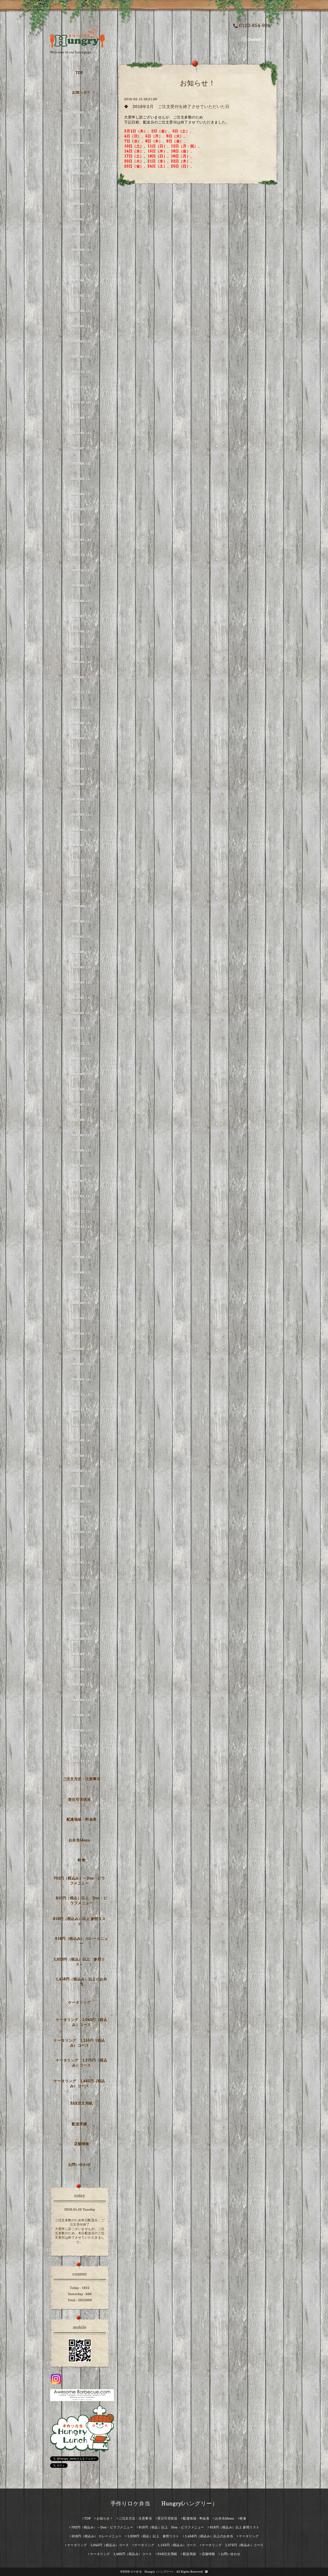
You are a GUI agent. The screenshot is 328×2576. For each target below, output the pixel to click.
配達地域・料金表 (82, 1819)
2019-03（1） (82, 815)
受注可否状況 (79, 1799)
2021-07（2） (82, 448)
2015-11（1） (82, 1410)
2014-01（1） (82, 1746)
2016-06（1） (82, 1303)
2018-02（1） (82, 998)
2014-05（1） (82, 1685)
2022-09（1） (82, 234)
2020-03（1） (82, 677)
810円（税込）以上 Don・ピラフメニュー (81, 1900)
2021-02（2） (82, 525)
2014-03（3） (82, 1715)
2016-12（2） (82, 1211)
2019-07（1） (82, 753)
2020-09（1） (82, 586)
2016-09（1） (82, 1257)
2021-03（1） (82, 509)
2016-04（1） (82, 1334)
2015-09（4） (82, 1440)
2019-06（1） (82, 769)
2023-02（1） (82, 204)
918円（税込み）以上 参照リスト (79, 1921)
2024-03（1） (82, 189)
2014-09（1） (82, 1624)
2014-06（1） (82, 1669)
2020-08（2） (82, 601)
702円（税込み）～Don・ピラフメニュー (79, 1880)
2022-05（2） (82, 296)
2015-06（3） (82, 1486)
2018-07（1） (82, 937)
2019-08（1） (82, 738)
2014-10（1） (82, 1608)
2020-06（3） (82, 631)
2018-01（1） (82, 1013)
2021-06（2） (82, 463)
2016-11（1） (82, 1227)
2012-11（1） (82, 1761)
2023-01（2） (82, 219)
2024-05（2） (82, 158)
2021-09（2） (82, 418)
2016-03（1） (82, 1349)
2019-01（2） (82, 845)
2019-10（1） (82, 708)
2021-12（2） (82, 372)
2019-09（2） (82, 723)
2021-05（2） (82, 479)
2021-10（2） (82, 402)
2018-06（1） (82, 952)
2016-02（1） (82, 1364)
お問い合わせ (79, 2164)
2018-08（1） (82, 921)
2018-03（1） (82, 982)
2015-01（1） (82, 1562)
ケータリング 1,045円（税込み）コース (81, 2022)
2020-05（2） (82, 647)
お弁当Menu (79, 1840)
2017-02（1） (82, 1181)
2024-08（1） (82, 143)
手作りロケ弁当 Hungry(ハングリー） (164, 2503)
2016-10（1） (82, 1242)
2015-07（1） (82, 1471)
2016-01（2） (82, 1379)
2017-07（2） (82, 1105)
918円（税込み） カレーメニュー (81, 1941)
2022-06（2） (82, 280)
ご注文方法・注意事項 (81, 1779)
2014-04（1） (82, 1700)
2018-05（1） (82, 967)
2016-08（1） (82, 1272)
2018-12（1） (82, 860)
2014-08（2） (82, 1639)
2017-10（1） (82, 1059)
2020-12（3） (82, 555)
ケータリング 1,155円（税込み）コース (79, 2043)
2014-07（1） (82, 1654)
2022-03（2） (82, 326)
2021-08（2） (82, 433)
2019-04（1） (82, 799)
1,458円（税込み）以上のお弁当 (81, 1981)
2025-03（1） (82, 128)
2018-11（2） (82, 876)
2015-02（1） (82, 1547)
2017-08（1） (82, 1089)
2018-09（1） (82, 906)
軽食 (81, 1860)
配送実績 (79, 2124)
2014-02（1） (82, 1730)
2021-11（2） (82, 387)
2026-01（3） (82, 112)
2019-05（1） (82, 784)
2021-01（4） (82, 540)
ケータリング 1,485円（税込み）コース (79, 2083)
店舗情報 (81, 2144)
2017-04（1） (82, 1150)
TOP (79, 72)
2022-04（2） (82, 311)
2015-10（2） (82, 1425)
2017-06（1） (82, 1120)
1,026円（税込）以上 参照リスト (79, 1962)
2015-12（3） (82, 1395)
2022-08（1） (82, 250)
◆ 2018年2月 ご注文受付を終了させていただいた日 (176, 106)
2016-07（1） (82, 1288)
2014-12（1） (82, 1578)
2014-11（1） (82, 1593)
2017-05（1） (82, 1135)
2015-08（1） (82, 1456)
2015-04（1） (82, 1517)
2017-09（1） (82, 1074)
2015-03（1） (82, 1532)
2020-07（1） (82, 616)
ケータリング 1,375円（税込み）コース (81, 2062)
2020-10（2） (82, 570)
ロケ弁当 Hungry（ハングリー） (152, 2571)
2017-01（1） (82, 1196)
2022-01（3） (82, 357)
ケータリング (79, 2002)
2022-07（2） (82, 265)
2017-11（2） (82, 1043)
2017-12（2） (82, 1028)
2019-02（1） (82, 830)
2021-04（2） (82, 494)
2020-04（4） (82, 662)
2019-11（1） (82, 692)
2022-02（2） (82, 341)
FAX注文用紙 (81, 2103)
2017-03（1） (82, 1166)
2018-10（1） (82, 891)
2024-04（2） (82, 173)
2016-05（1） (82, 1318)
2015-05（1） (82, 1501)
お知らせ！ (81, 92)
